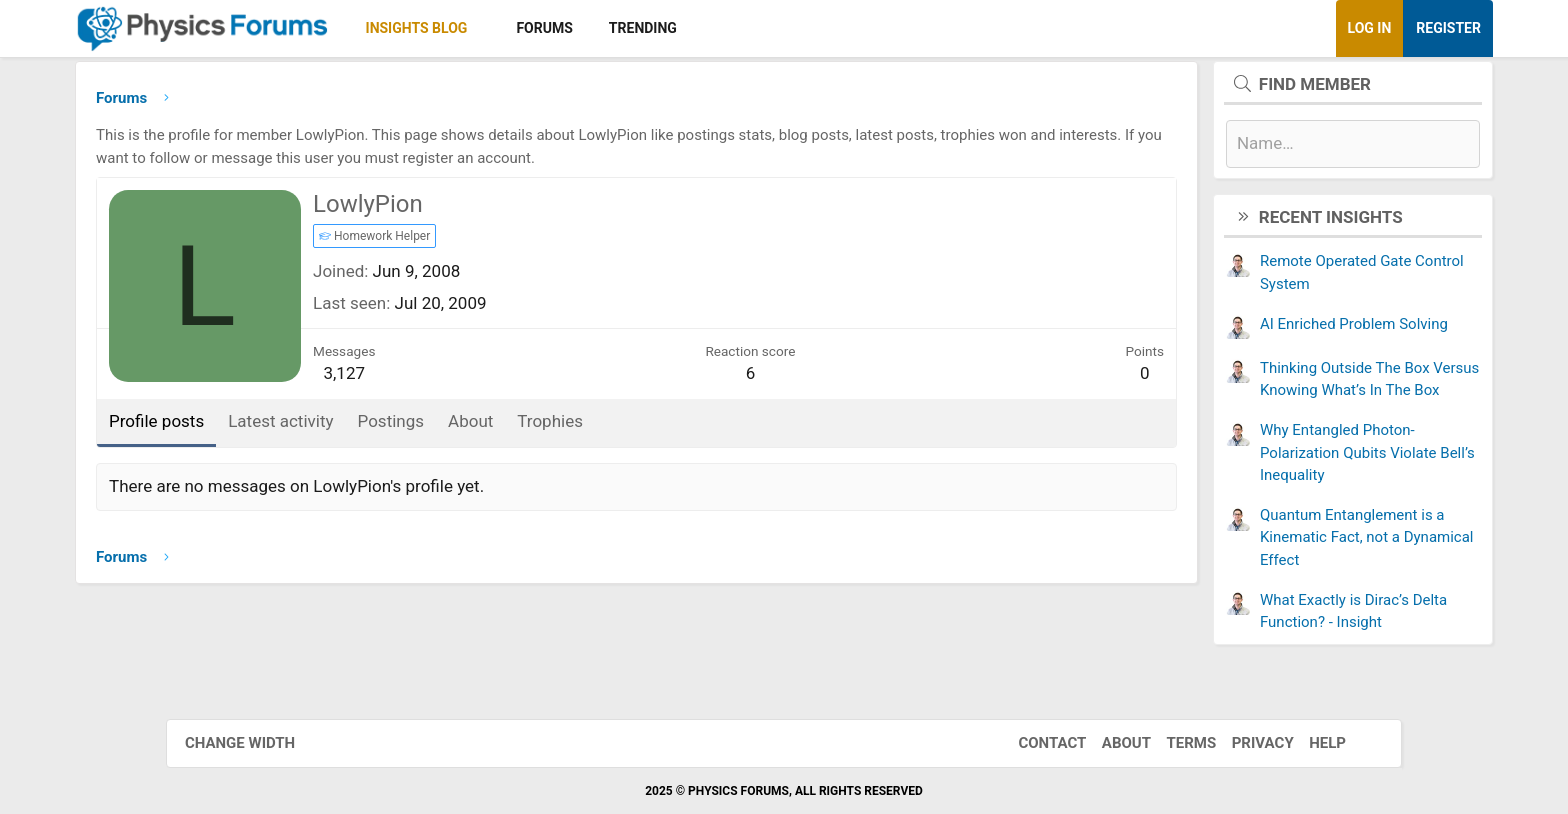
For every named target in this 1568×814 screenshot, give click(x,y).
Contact (1039, 743)
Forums (648, 28)
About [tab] (574, 426)
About (1113, 743)
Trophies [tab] (654, 426)
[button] (588, 28)
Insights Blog (521, 28)
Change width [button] (253, 743)
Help (1314, 743)
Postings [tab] (495, 426)
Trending (747, 28)
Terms (1178, 743)
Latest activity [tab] (384, 426)
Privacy (1250, 743)
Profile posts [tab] (260, 426)
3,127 (448, 378)
